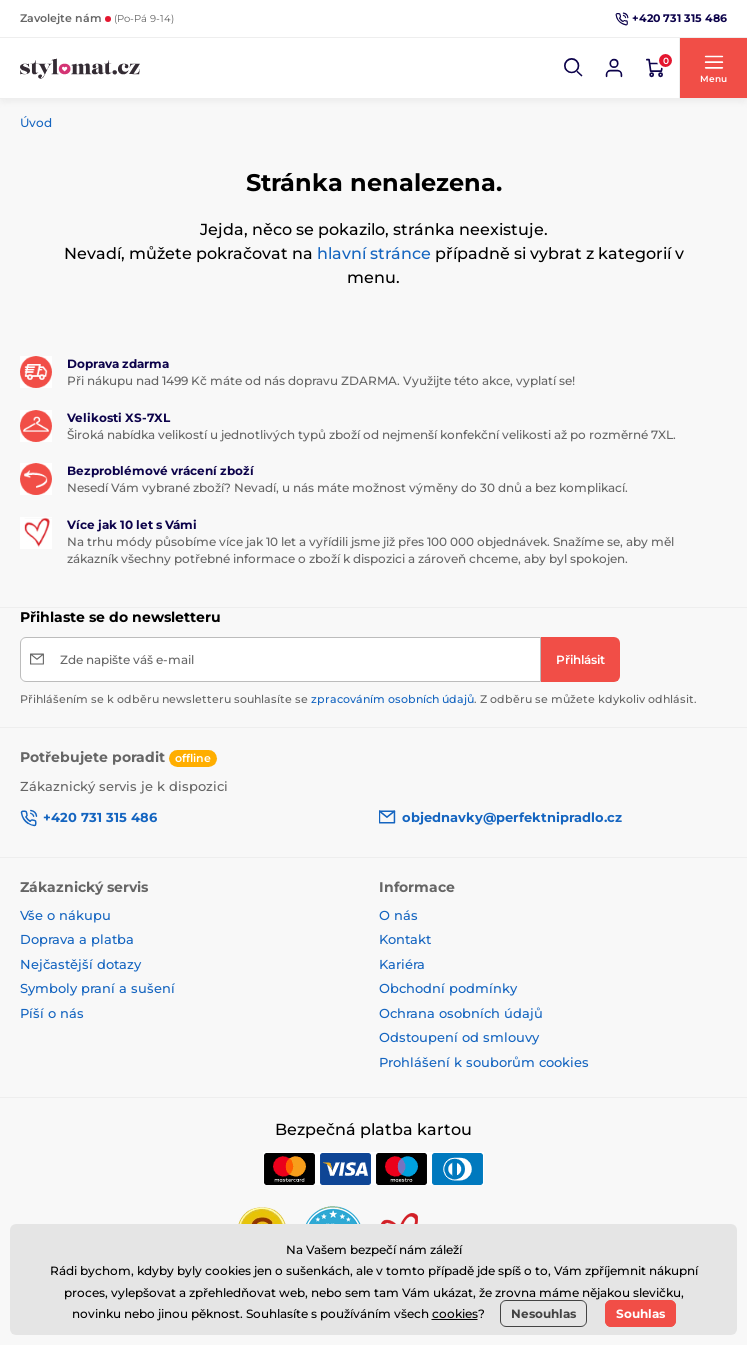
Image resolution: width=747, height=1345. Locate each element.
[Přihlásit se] (614, 68)
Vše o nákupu (65, 915)
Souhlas (640, 1313)
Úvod (36, 122)
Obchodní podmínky (448, 988)
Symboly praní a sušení (97, 988)
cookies (455, 1313)
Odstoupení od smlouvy (459, 1037)
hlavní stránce (374, 253)
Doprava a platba (77, 939)
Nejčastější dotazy (80, 964)
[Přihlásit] (580, 659)
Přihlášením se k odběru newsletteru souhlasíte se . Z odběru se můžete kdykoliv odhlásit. (358, 699)
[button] (574, 68)
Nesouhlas (543, 1313)
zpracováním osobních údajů (392, 699)
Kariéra (402, 964)
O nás (398, 915)
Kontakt (405, 939)
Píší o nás (52, 1013)
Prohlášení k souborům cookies (484, 1062)
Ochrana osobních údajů (461, 1013)
